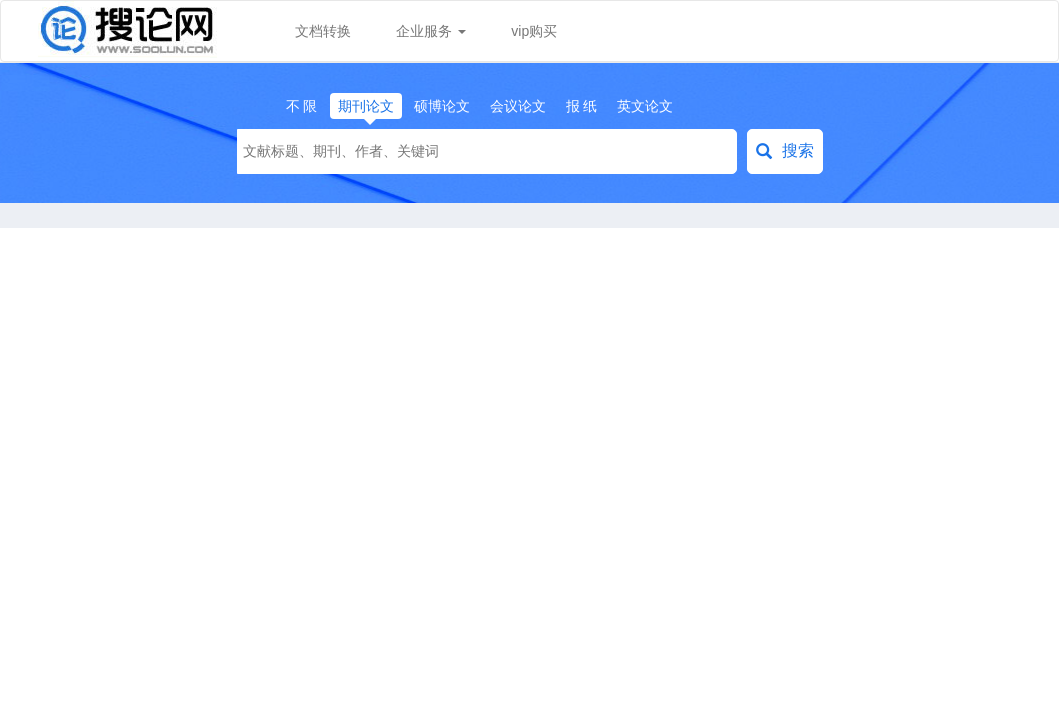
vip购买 (534, 31)
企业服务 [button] (431, 31)
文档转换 (323, 31)
